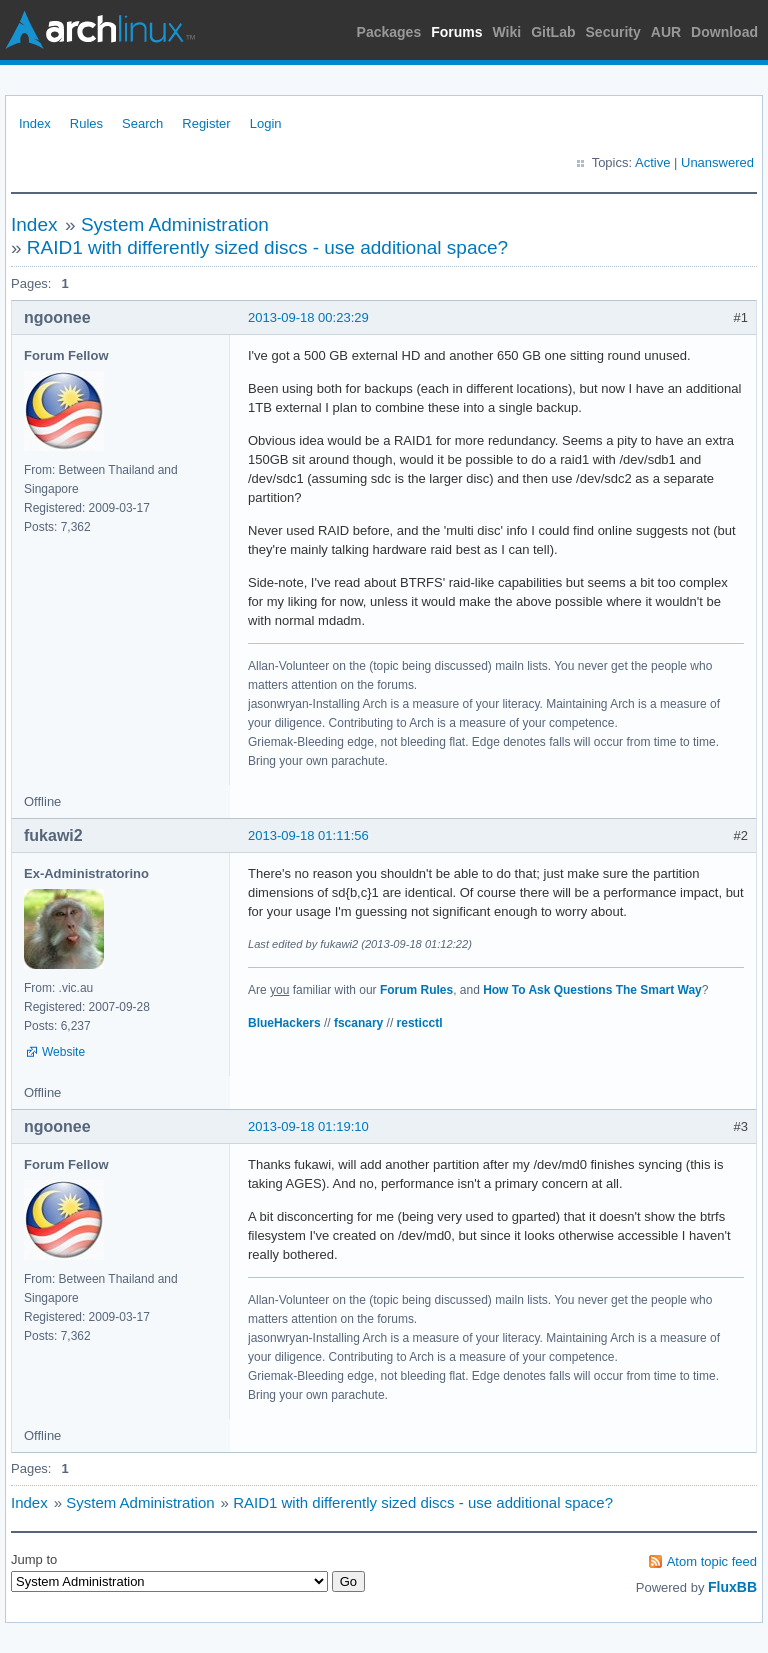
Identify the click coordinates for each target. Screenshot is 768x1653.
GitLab (553, 32)
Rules (86, 123)
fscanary (358, 1023)
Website (63, 1052)
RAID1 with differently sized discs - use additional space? (267, 247)
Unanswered (717, 162)
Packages (389, 32)
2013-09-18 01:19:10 (308, 1126)
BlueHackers (284, 1023)
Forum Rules (416, 990)
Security (613, 32)
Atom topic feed (712, 1561)
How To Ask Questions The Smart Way (592, 990)
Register (206, 123)
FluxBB (732, 1587)
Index (35, 123)
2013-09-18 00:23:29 (308, 317)
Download (724, 32)
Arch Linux (100, 30)
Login (266, 123)
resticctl (420, 1023)
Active (652, 162)
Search (142, 123)
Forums (456, 32)
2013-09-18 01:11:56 (308, 835)
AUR (666, 32)
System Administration (175, 224)
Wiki (507, 32)
